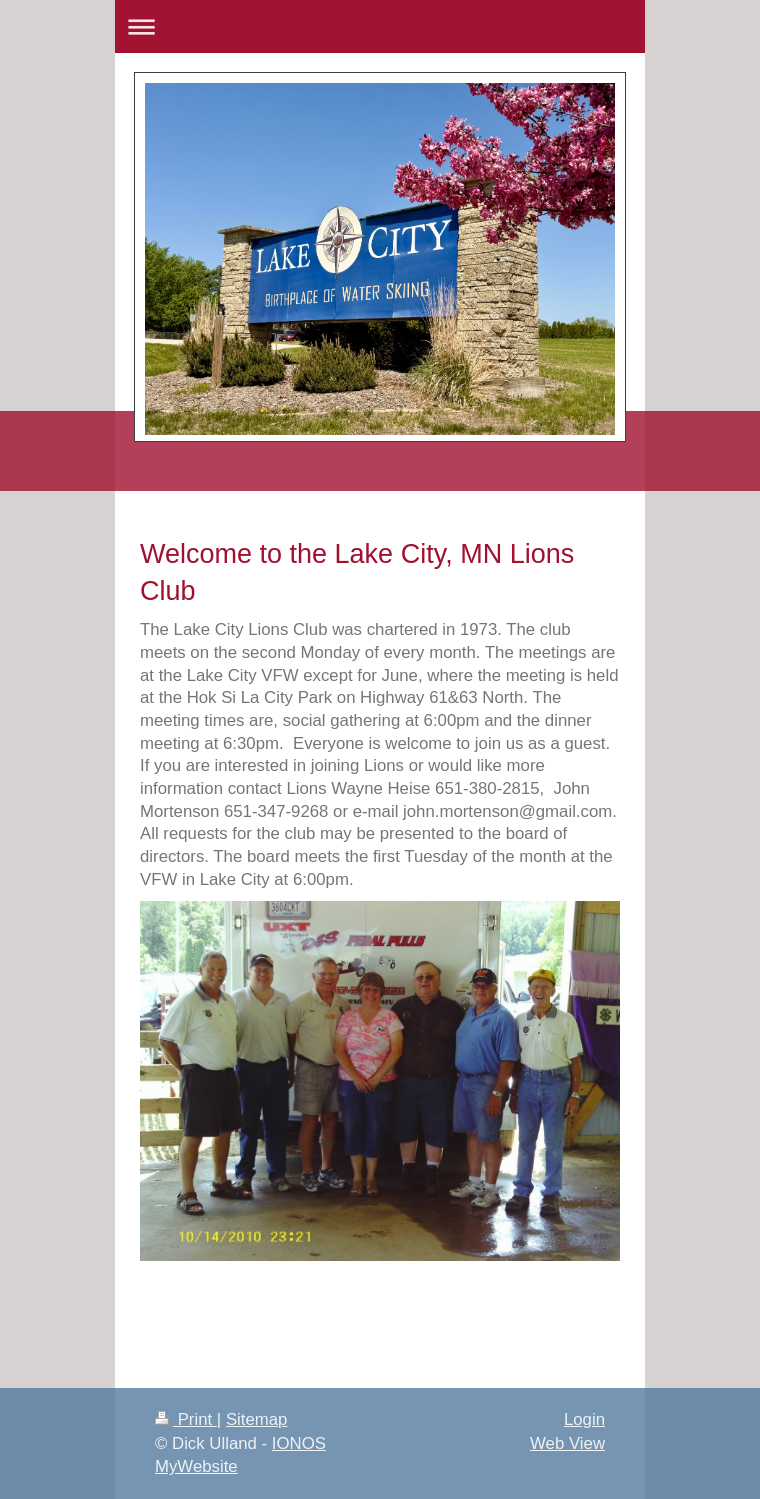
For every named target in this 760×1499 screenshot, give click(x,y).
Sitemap (257, 1419)
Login (584, 1419)
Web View (567, 1443)
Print (186, 1419)
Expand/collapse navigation (380, 26)
